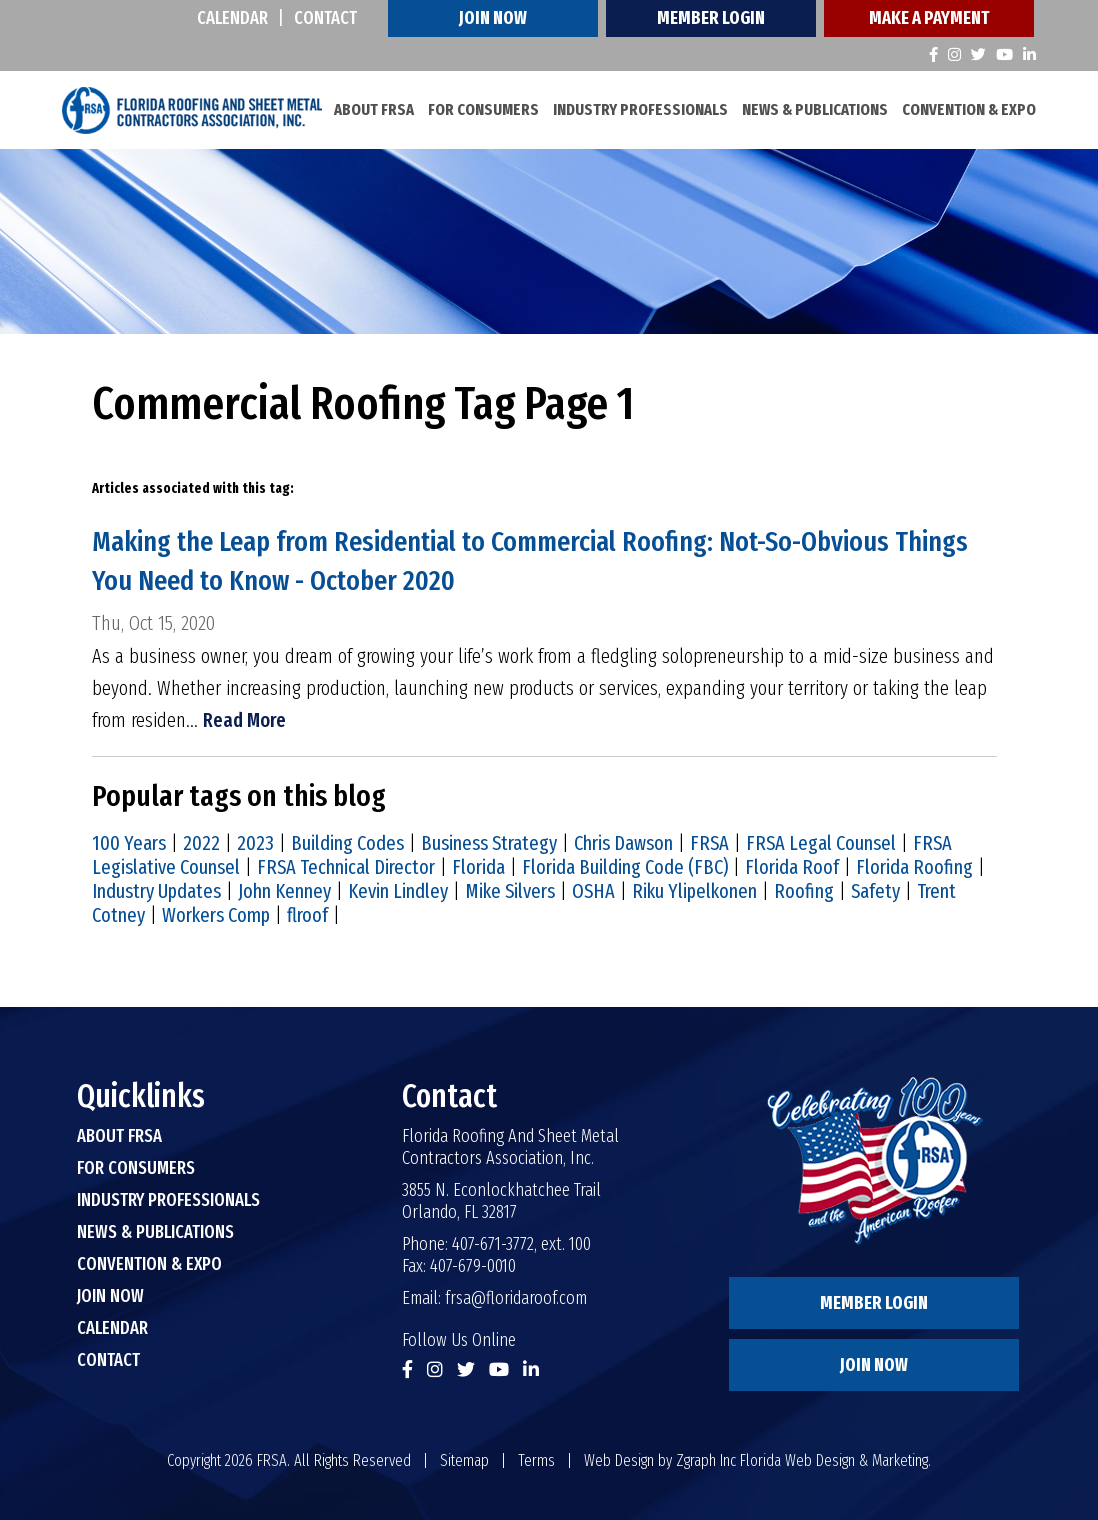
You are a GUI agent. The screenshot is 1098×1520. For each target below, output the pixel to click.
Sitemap (464, 1460)
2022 (201, 843)
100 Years (129, 843)
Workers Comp (216, 915)
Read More (244, 720)
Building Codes (347, 843)
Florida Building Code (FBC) (625, 867)
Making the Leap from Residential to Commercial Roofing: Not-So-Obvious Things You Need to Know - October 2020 (530, 561)
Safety (875, 891)
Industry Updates (156, 891)
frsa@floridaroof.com (516, 1298)
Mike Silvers (510, 891)
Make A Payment (929, 18)
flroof (307, 915)
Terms (536, 1460)
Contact (325, 18)
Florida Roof (792, 867)
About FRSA (374, 109)
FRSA (709, 843)
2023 (255, 843)
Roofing (804, 891)
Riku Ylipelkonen (694, 891)
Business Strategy (489, 843)
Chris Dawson (623, 843)
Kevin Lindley (398, 891)
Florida (478, 867)
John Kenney (284, 891)
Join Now (493, 18)
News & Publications (815, 109)
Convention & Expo (969, 109)
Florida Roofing (914, 867)
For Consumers (483, 109)
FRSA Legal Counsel (821, 843)
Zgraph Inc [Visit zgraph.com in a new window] (706, 1460)
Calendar (232, 18)
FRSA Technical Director (346, 867)
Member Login (711, 18)
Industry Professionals (640, 109)
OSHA (593, 891)
